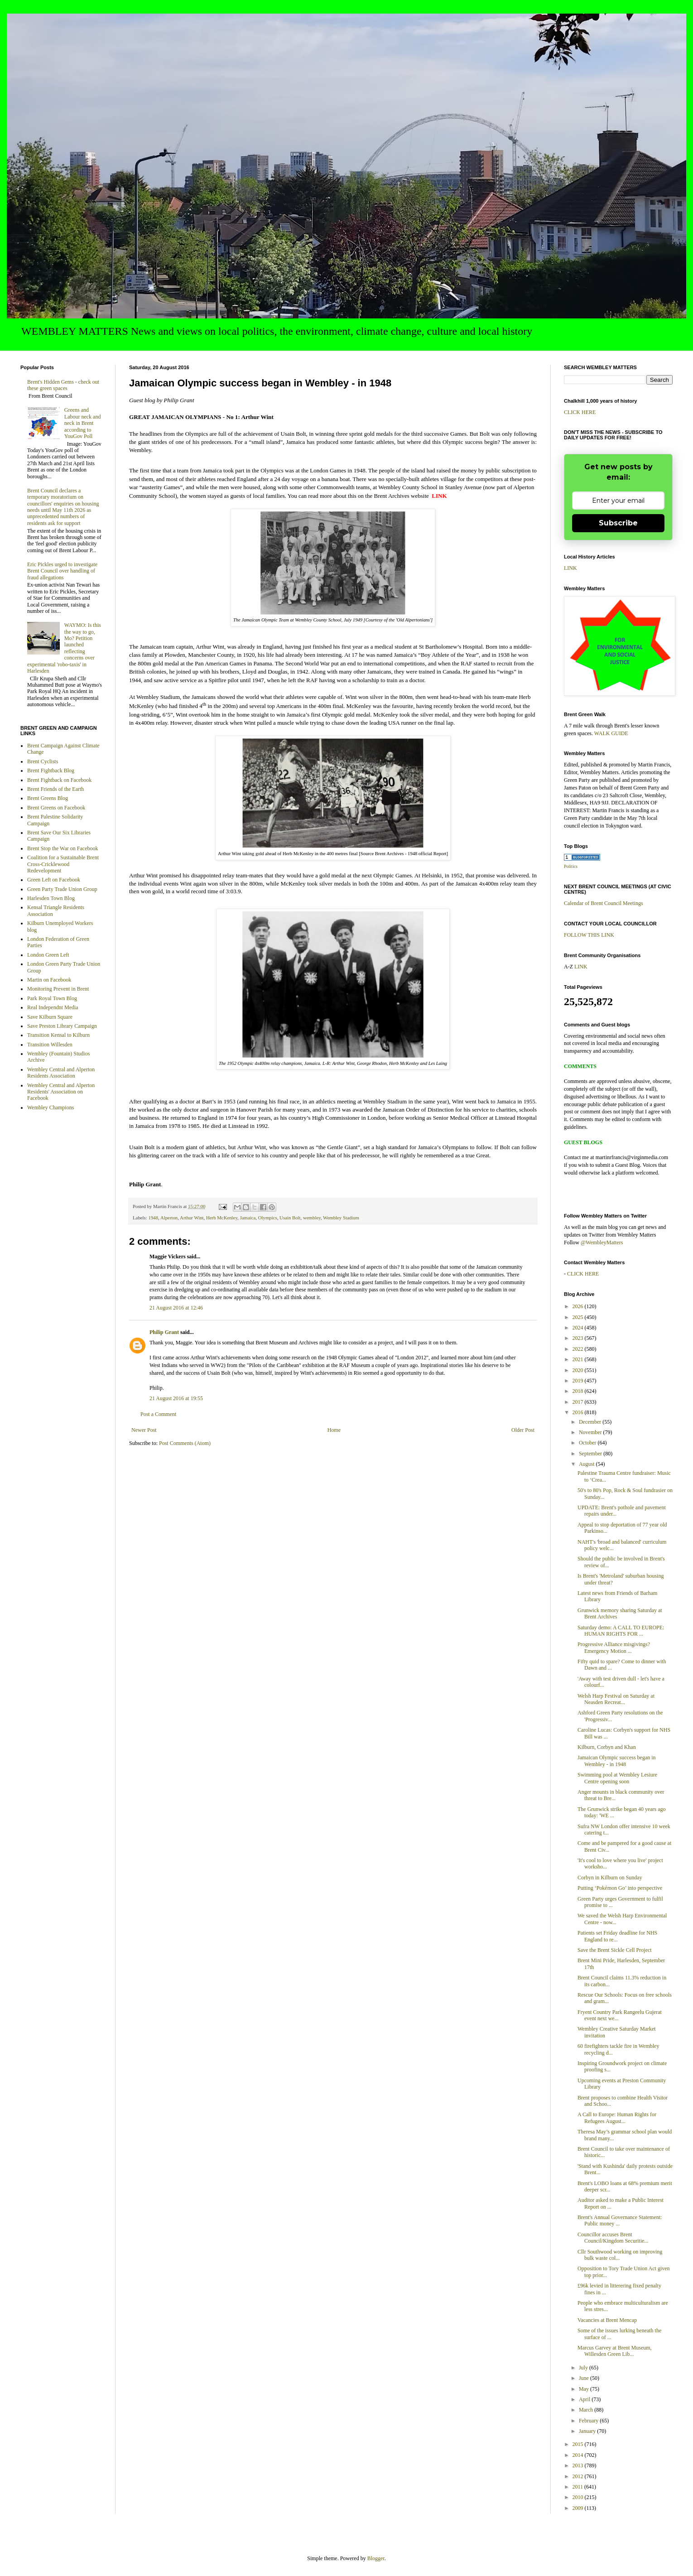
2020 (579, 1370)
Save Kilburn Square (49, 1017)
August (587, 1464)
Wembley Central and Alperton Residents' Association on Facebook (61, 1092)
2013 (579, 2465)
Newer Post (144, 1430)
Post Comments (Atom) (185, 1443)
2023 (579, 1338)
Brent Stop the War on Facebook (62, 848)
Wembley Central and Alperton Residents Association (61, 1072)
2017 (579, 1402)
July (584, 2367)
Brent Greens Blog (47, 798)
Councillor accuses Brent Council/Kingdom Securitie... (613, 2237)
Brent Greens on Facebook (56, 807)
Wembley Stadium (341, 1217)
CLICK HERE (580, 412)
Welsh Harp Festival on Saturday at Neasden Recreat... (616, 1699)
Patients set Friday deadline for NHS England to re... (617, 1936)
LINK (570, 568)
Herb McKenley (221, 1217)
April (585, 2399)
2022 (579, 1349)
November (591, 1432)
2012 (579, 2476)
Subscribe (618, 523)
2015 (579, 2444)
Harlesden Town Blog (51, 898)
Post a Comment (158, 1414)
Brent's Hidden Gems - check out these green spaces (63, 385)
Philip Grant (164, 1332)
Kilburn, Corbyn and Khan (607, 1747)
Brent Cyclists (42, 761)
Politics (571, 866)
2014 (579, 2455)
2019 (579, 1380)
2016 (579, 1412)
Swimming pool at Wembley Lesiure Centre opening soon (617, 1778)
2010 (579, 2497)
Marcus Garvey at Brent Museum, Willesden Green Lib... (615, 2351)
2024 (579, 1327)
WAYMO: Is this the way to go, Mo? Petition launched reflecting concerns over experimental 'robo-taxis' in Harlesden (64, 648)
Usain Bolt (290, 1217)
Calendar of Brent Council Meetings (603, 903)
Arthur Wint (191, 1217)
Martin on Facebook (49, 980)
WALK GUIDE (611, 733)
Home (334, 1430)
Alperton (169, 1217)
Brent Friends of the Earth (55, 789)
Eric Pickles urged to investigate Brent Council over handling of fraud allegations (62, 571)
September (591, 1453)
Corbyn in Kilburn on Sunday (610, 1877)
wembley (312, 1217)
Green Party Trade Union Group (62, 889)
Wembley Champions (50, 1107)
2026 (579, 1306)
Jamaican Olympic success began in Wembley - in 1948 (617, 1760)
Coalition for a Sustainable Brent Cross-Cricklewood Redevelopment (63, 864)
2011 (579, 2487)
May (584, 2389)
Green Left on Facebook (53, 879)
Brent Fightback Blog (50, 770)
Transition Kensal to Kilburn (58, 1035)
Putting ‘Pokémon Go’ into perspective (620, 1888)
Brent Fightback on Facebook (59, 780)
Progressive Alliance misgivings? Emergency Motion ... (614, 1647)
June (584, 2378)
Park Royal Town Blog (52, 998)
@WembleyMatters (602, 1242)
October (588, 1443)
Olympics (267, 1217)
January (588, 2431)
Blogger (376, 2558)
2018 (579, 1391)
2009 (579, 2508)
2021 (579, 1359)
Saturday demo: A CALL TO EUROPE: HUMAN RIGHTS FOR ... (621, 1630)
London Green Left (48, 955)
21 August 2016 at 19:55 (176, 1398)
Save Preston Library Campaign (62, 1026)
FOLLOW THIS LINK (589, 935)
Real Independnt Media (52, 1007)
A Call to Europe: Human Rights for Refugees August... (617, 2117)
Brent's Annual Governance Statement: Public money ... (620, 2220)
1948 (153, 1217)
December (590, 1422)
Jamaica (248, 1217)
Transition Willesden (49, 1044)
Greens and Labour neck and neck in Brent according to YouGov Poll (82, 423)
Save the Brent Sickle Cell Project (615, 1950)
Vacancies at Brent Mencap (607, 2320)
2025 (579, 1317)
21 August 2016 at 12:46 (176, 1308)
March (586, 2410)
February (589, 2420)
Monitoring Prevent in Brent (58, 989)
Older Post (522, 1430)
